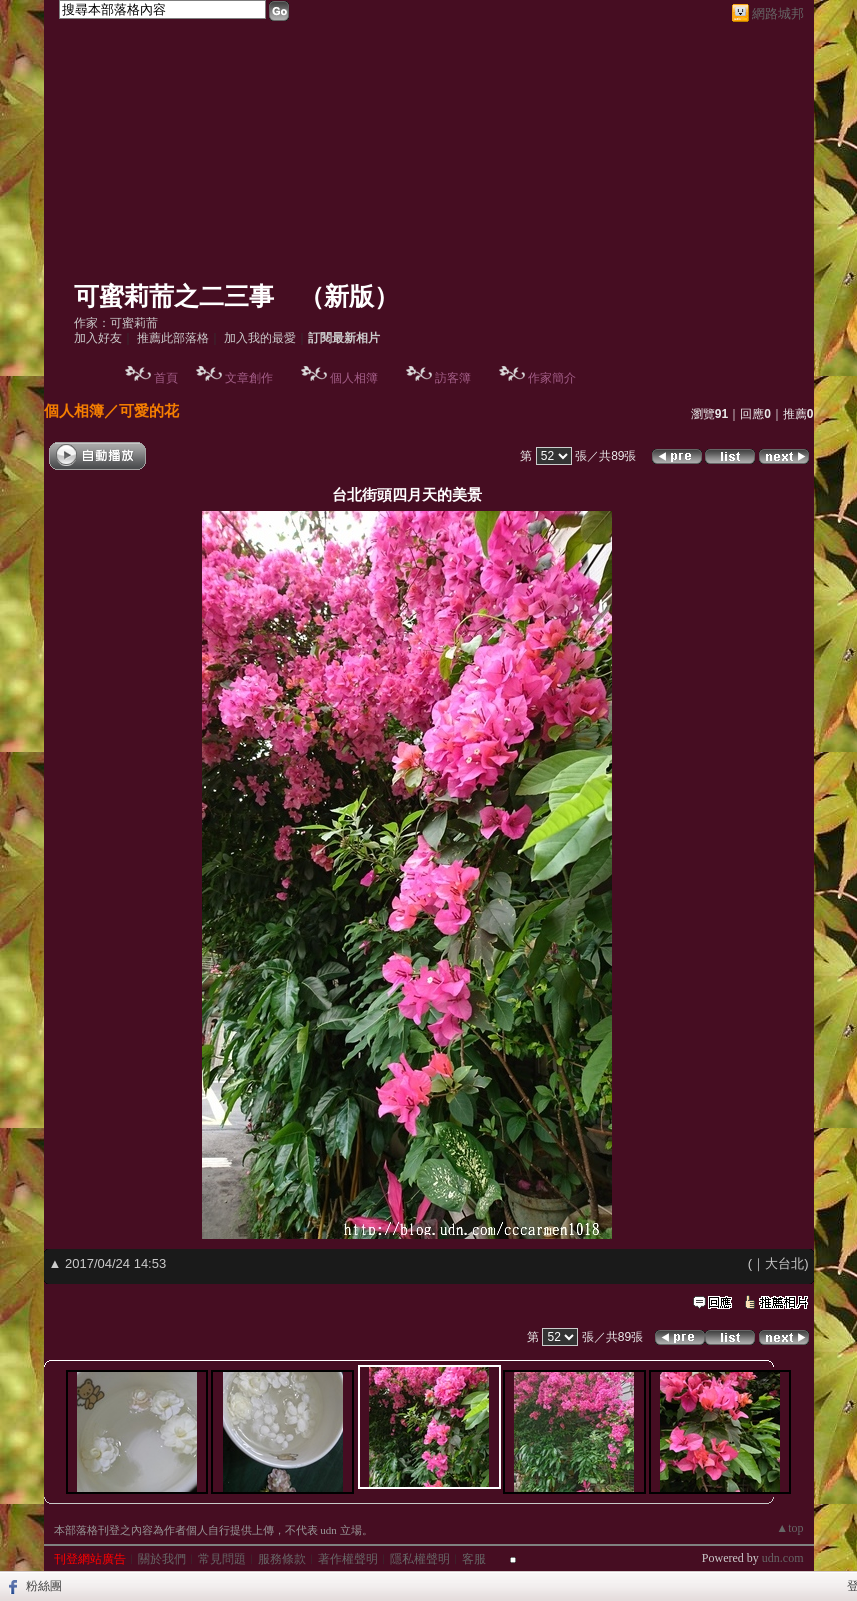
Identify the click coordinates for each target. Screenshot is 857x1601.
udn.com (783, 1558)
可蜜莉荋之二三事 (174, 296)
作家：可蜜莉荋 (116, 323)
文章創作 (249, 378)
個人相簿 (354, 378)
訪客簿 (453, 378)
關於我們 (162, 1559)
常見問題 (222, 1559)
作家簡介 (552, 378)
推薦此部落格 (173, 338)
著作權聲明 (348, 1559)
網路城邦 (778, 13)
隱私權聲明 (420, 1559)
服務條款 (282, 1559)
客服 (474, 1559)
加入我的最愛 (260, 338)
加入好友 (98, 338)
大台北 (784, 1263)
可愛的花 (149, 410)
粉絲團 (44, 1586)
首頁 (166, 378)
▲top (789, 1528)
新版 (349, 296)
